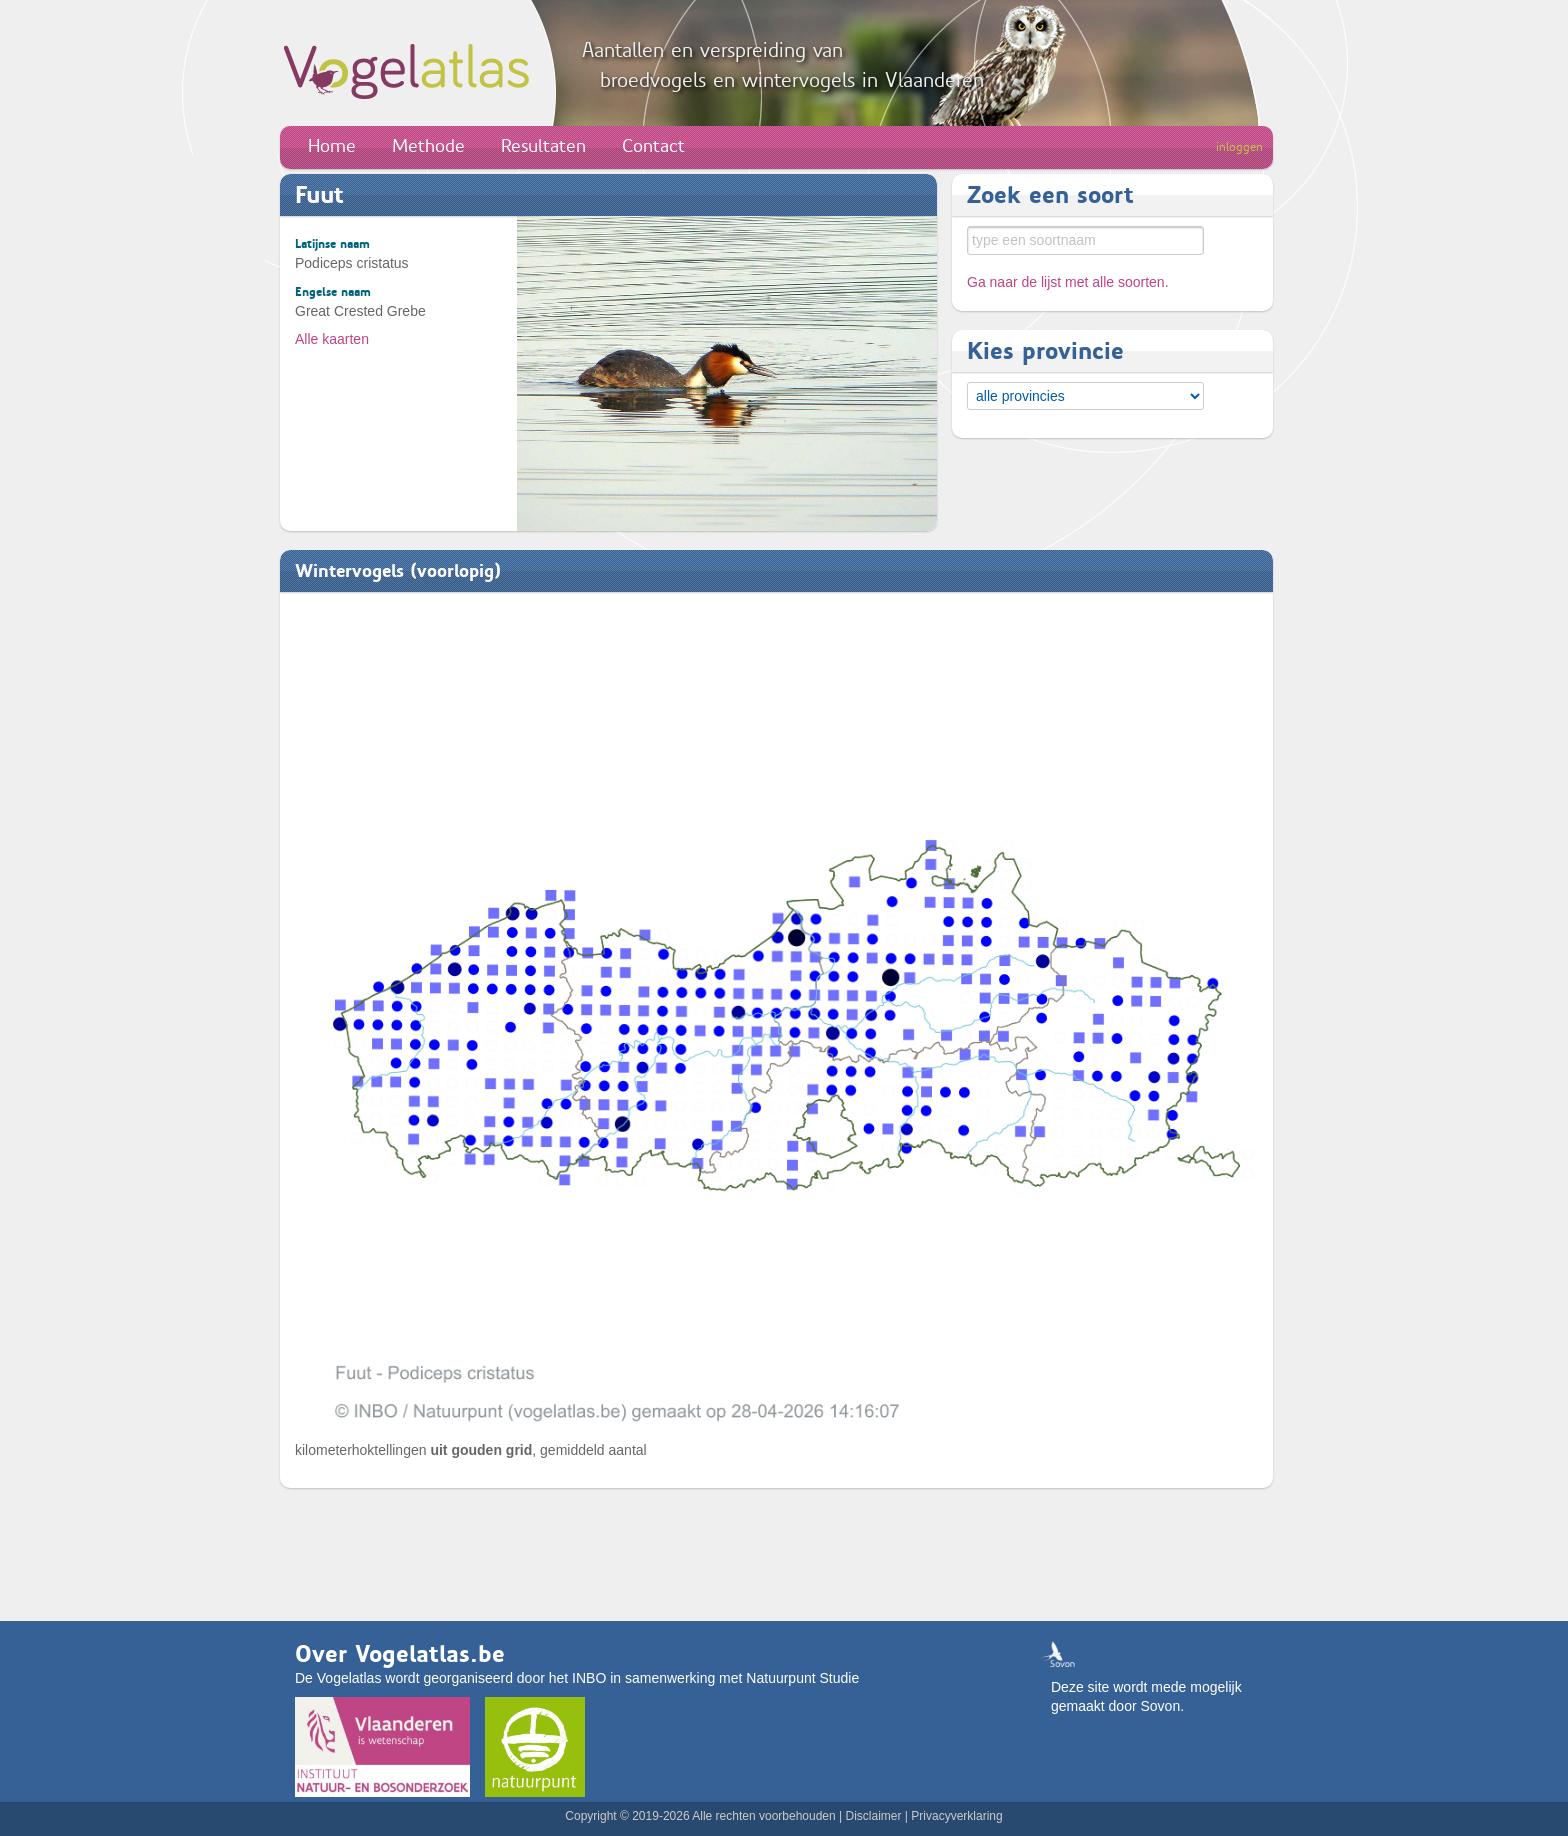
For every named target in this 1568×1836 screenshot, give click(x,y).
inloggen (1239, 147)
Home (332, 146)
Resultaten (543, 146)
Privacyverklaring (956, 1816)
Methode (428, 146)
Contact (653, 146)
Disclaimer (873, 1816)
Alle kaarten (332, 339)
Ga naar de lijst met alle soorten (1066, 282)
